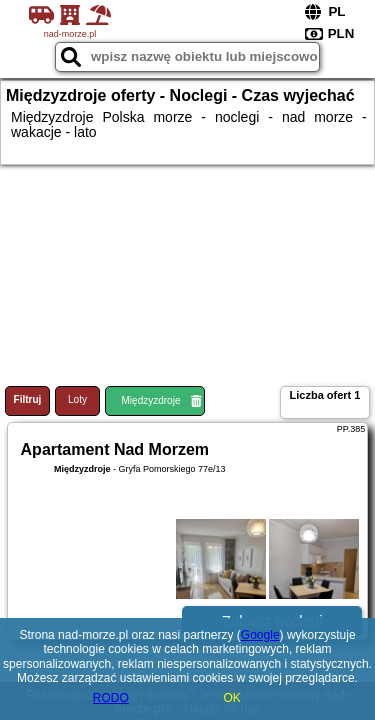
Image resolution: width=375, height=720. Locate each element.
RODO (111, 698)
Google (260, 635)
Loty (77, 399)
